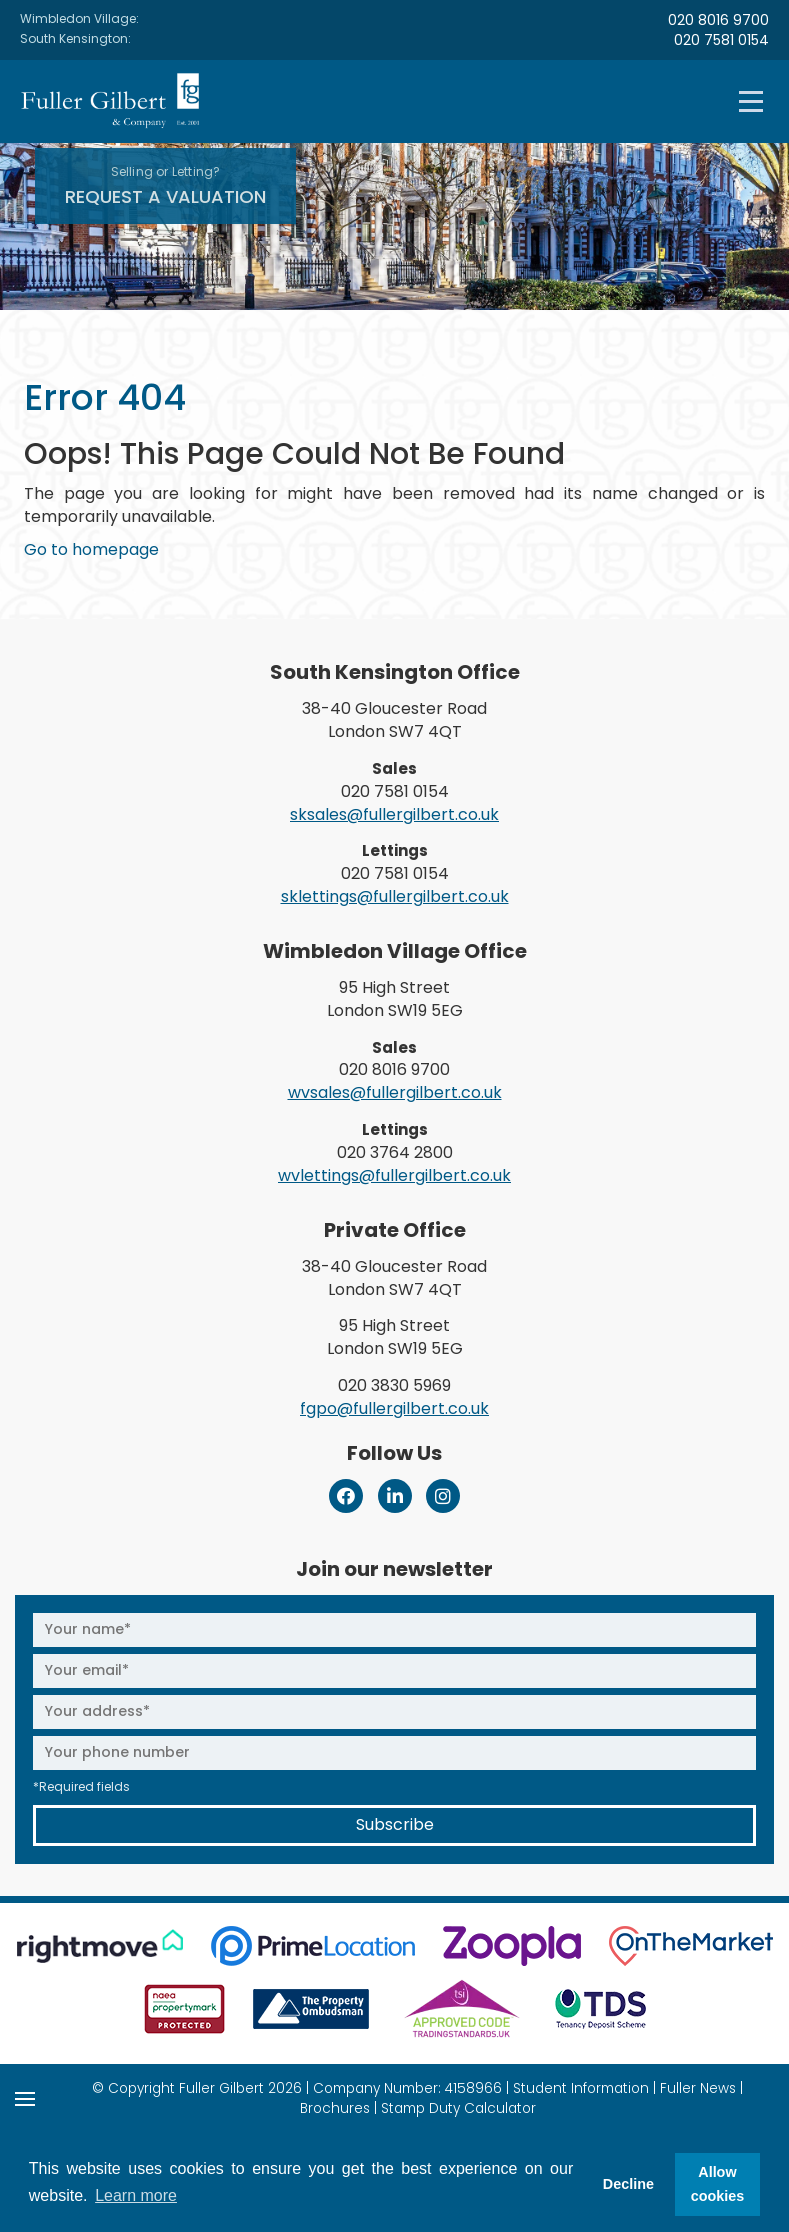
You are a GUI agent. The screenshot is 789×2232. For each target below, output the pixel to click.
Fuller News (698, 2088)
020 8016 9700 (718, 20)
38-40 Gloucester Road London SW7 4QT (394, 720)
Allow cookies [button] (718, 2184)
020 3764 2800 (395, 1152)
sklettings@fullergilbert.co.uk (395, 896)
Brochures (335, 2108)
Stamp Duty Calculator (458, 2108)
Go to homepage (91, 549)
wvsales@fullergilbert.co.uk (395, 1092)
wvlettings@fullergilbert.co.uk (394, 1175)
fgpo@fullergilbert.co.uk (394, 1408)
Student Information (581, 2088)
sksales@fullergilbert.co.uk (394, 814)
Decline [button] (628, 2184)
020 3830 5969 (394, 1385)
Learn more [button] (136, 2195)
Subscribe (395, 1824)
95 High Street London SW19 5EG (395, 999)
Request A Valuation (165, 186)
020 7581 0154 (721, 40)
